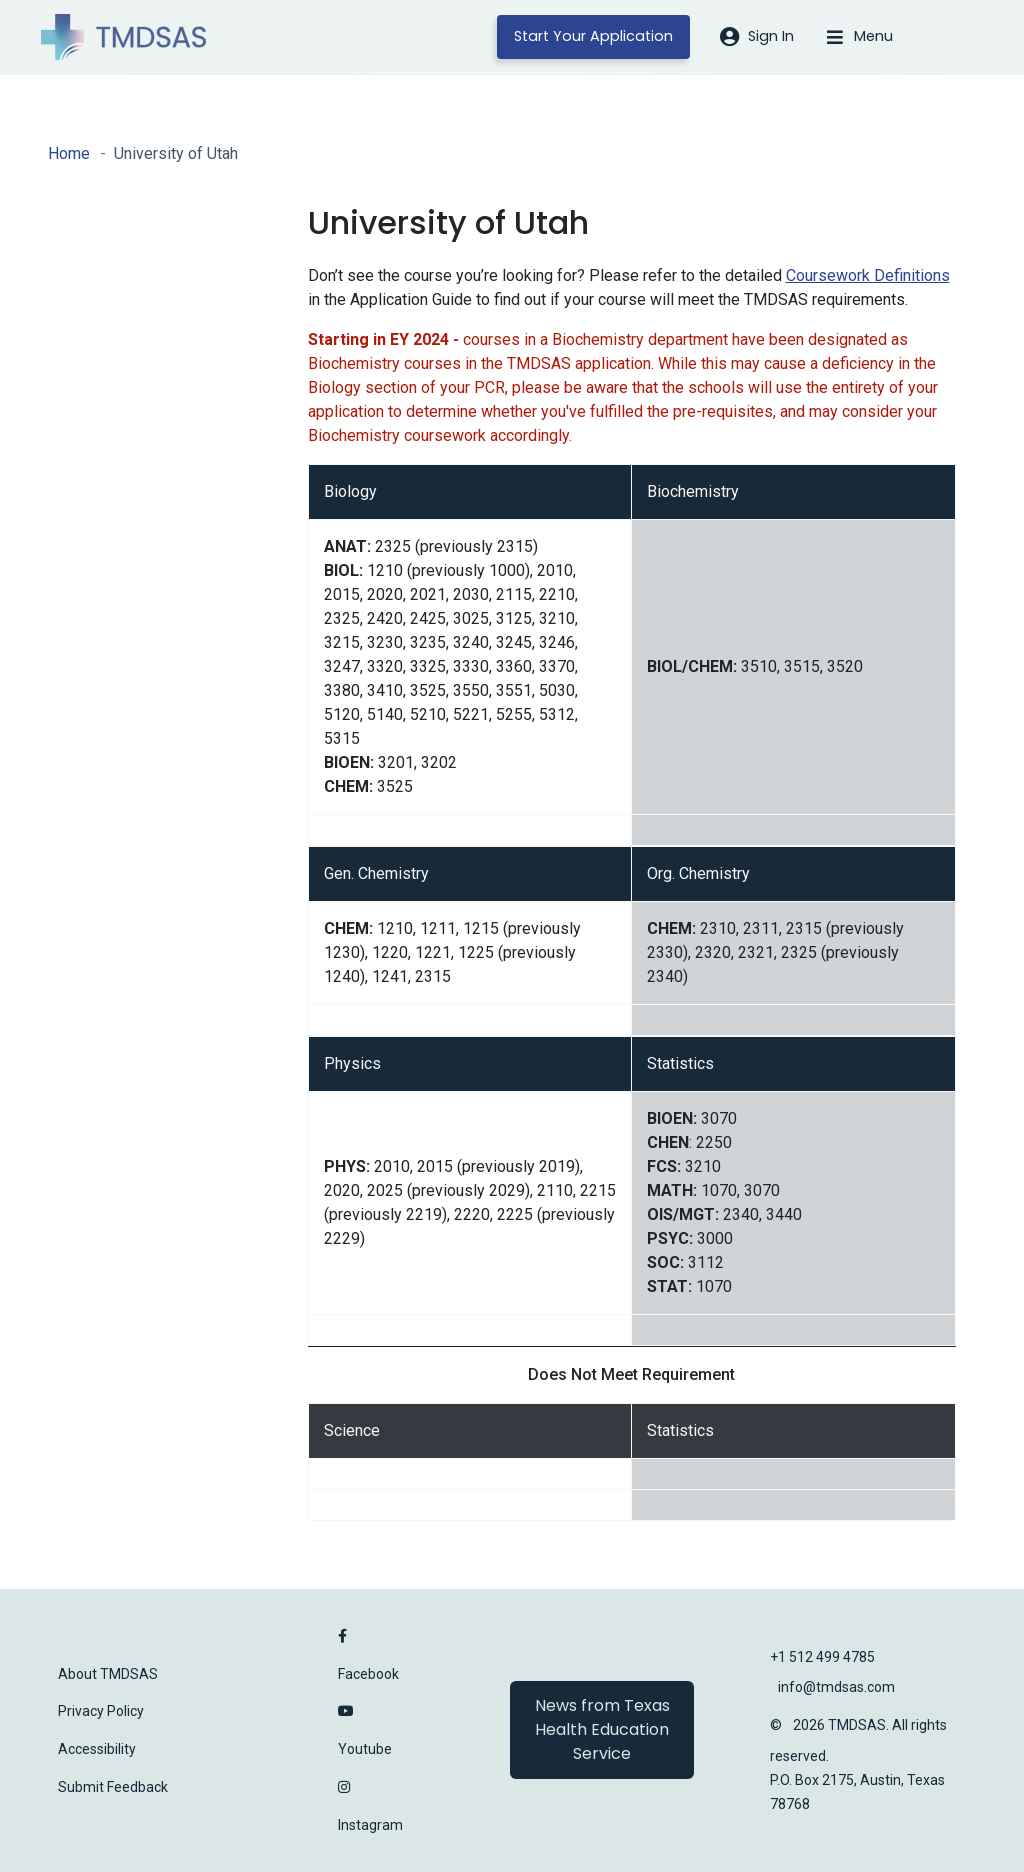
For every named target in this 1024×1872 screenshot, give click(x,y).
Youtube (365, 1749)
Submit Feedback (113, 1787)
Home (69, 153)
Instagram (370, 1825)
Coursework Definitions (868, 275)
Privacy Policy (101, 1711)
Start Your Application (593, 36)
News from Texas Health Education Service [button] (602, 1729)
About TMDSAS (108, 1674)
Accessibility (97, 1749)
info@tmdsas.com (836, 1687)
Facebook (368, 1674)
